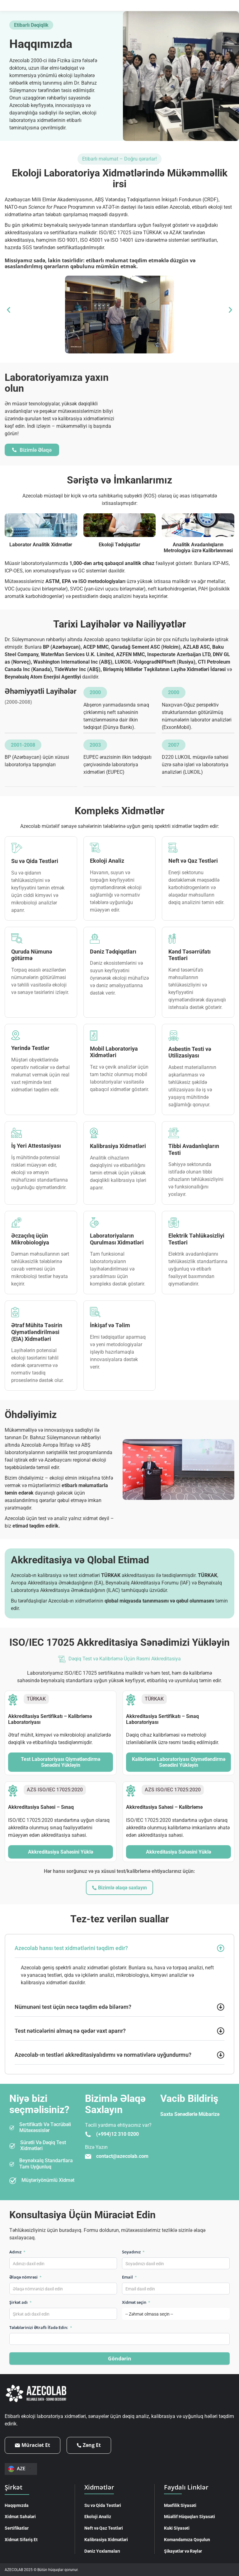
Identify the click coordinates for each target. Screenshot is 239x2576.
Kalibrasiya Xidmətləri (106, 2539)
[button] (8, 310)
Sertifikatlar (17, 2527)
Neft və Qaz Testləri (103, 2527)
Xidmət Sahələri (20, 2516)
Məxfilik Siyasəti (180, 2505)
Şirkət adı (20, 2302)
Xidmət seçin (136, 2302)
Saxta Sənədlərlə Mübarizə (189, 2114)
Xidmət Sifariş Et (21, 2539)
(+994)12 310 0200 (117, 2134)
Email (129, 2277)
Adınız (17, 2251)
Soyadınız (133, 2251)
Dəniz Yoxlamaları (102, 2550)
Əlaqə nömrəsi (25, 2277)
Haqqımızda (17, 2505)
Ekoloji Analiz (97, 2516)
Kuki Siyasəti (177, 2527)
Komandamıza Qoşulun (187, 2539)
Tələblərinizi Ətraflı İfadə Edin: (40, 2327)
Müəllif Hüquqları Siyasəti (189, 2516)
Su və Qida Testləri (102, 2505)
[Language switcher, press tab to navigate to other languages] (21, 2469)
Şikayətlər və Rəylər (183, 2550)
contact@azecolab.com (122, 2156)
